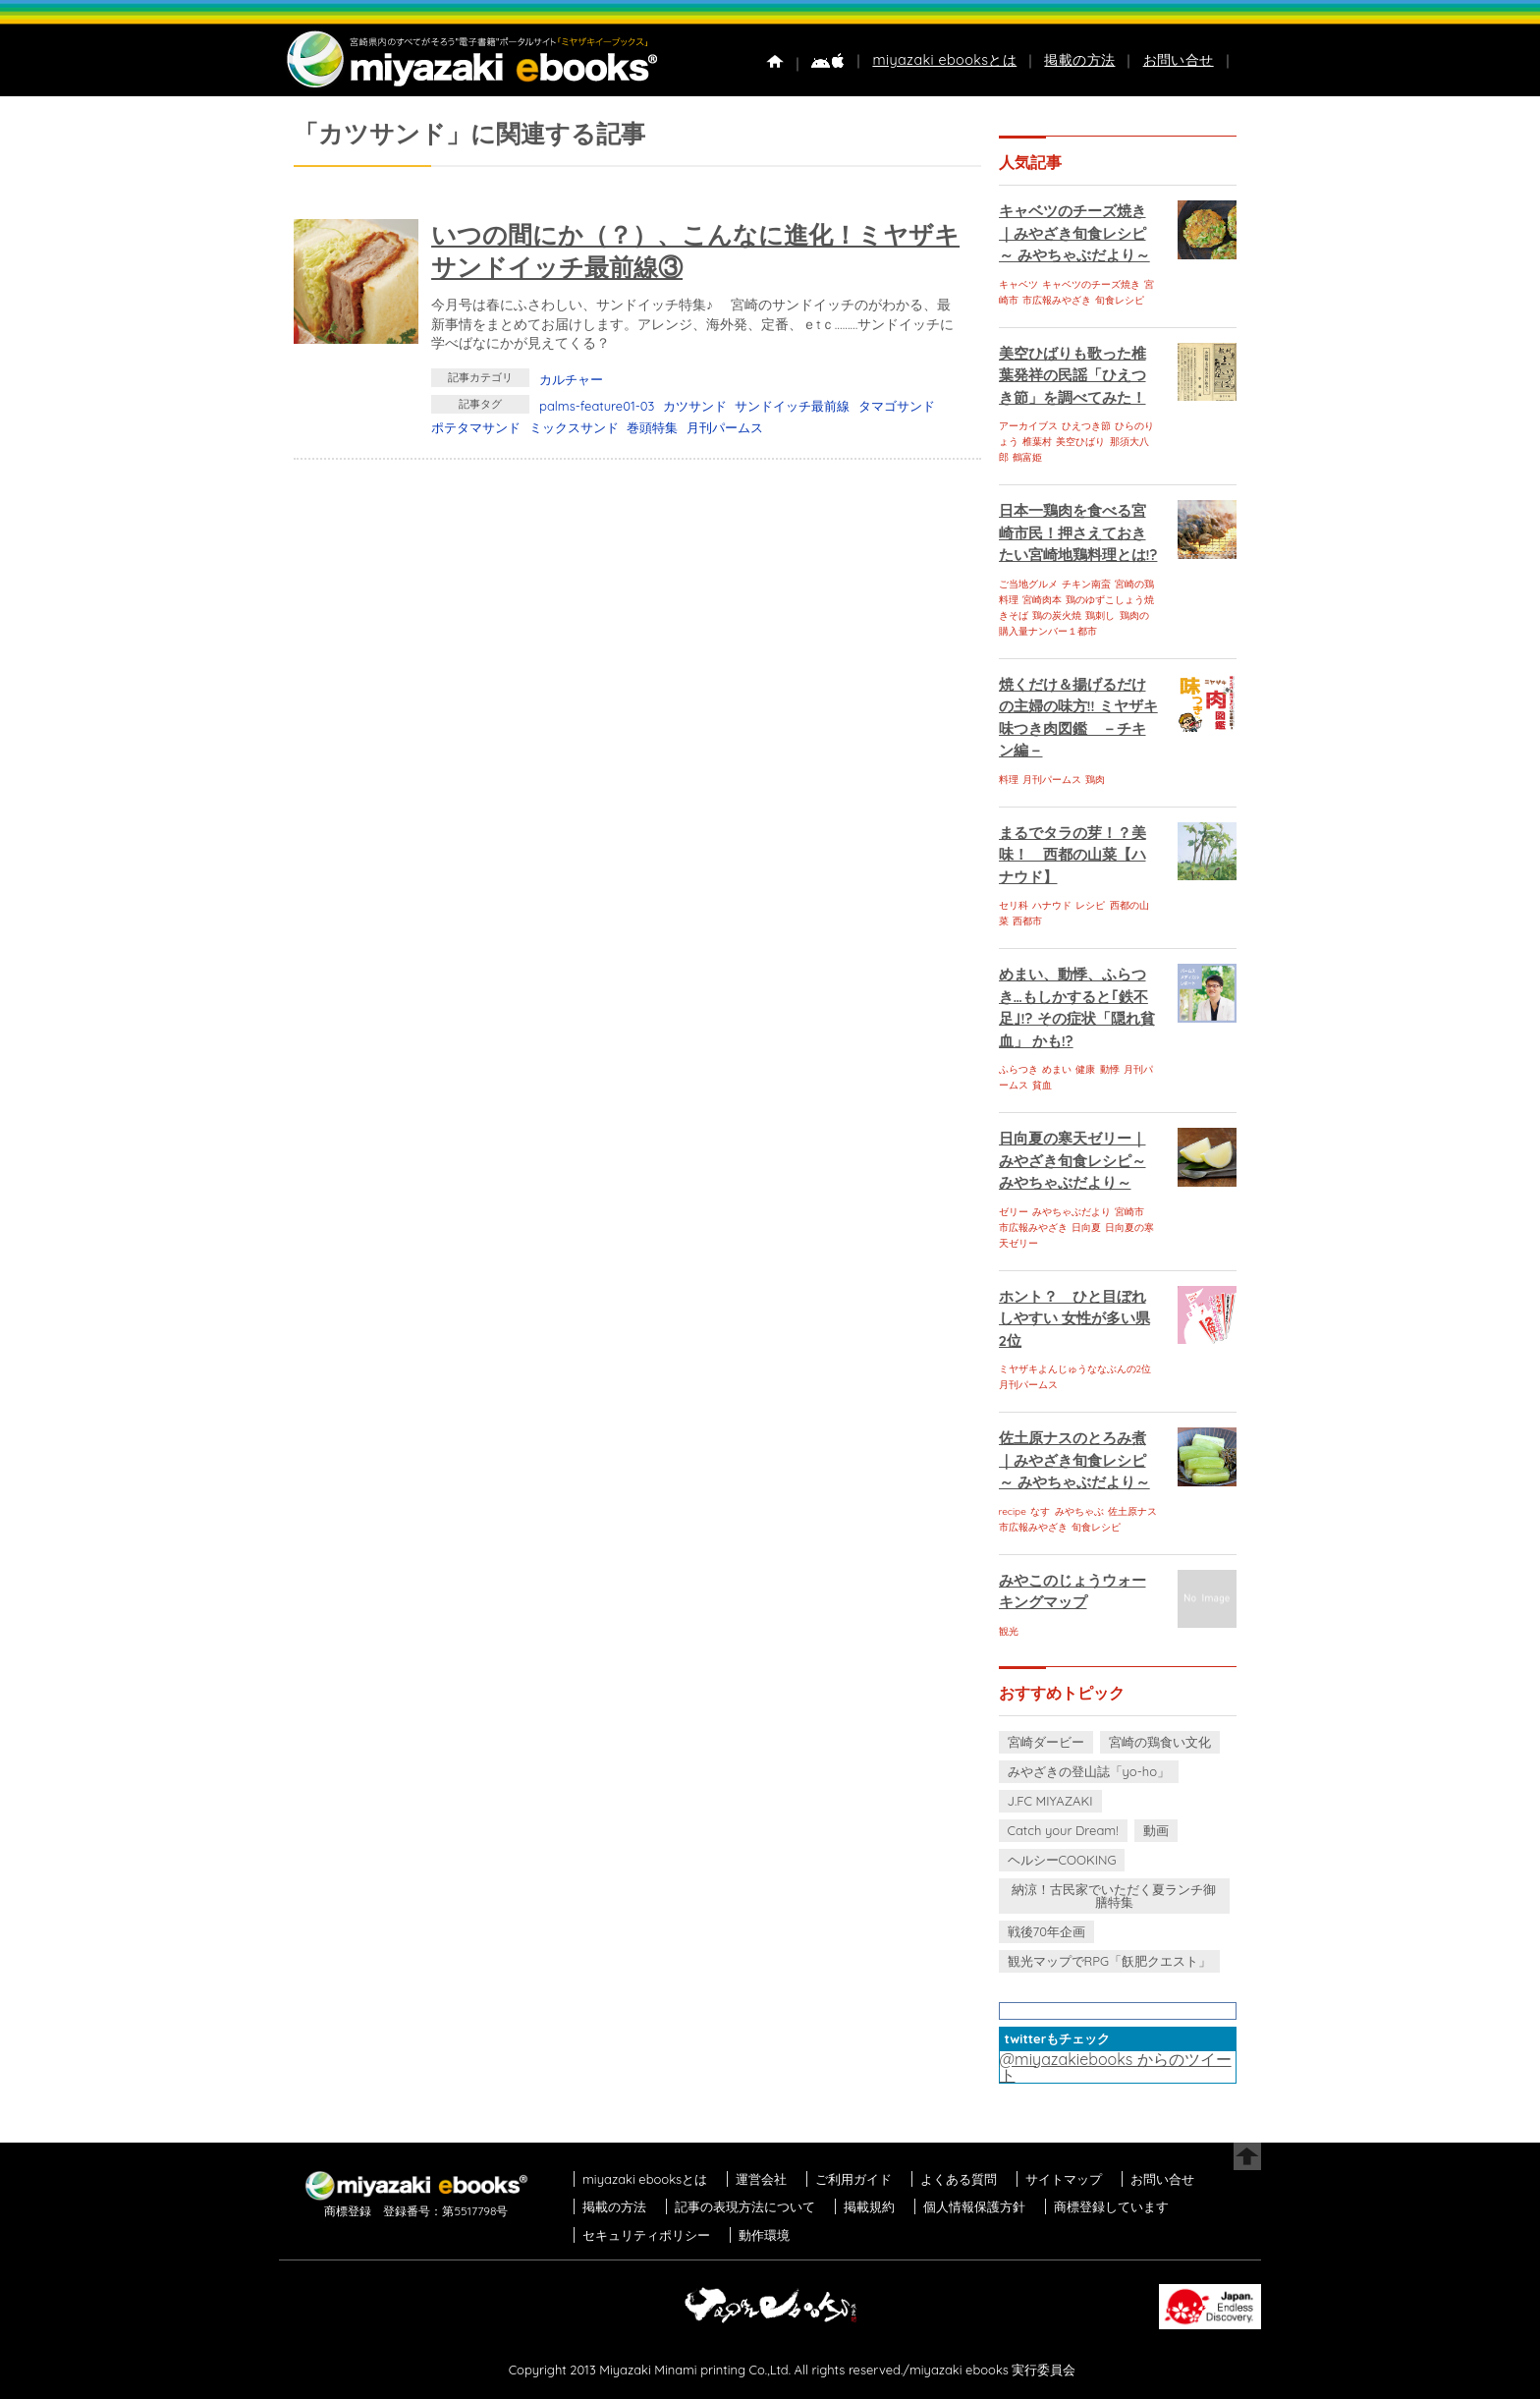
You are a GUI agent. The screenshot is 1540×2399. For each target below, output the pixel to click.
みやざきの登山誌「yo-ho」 (1089, 1771)
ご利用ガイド (853, 2179)
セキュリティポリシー (646, 2235)
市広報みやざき (1056, 300)
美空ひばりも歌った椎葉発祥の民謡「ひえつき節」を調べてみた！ (1072, 375)
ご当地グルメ (1028, 584)
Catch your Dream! (1063, 1830)
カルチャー (571, 379)
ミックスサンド (574, 427)
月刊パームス (725, 427)
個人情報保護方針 (974, 2206)
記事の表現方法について (745, 2206)
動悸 (1110, 1069)
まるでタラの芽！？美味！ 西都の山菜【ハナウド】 (1072, 854)
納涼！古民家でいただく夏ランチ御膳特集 (1114, 1895)
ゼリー (1013, 1211)
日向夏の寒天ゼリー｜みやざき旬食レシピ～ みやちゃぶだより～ (1072, 1160)
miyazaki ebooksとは (944, 60)
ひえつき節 (1086, 425)
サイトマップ (1063, 2179)
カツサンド (695, 406)
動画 (1156, 1830)
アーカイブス (1028, 425)
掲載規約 (869, 2206)
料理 (1008, 779)
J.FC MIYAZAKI (1050, 1801)
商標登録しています (1111, 2206)
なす (1040, 1511)
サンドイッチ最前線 (792, 406)
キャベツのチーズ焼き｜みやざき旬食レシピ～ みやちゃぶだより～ (1074, 232)
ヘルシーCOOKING (1062, 1860)
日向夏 (1086, 1227)
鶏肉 (1095, 779)
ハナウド (1052, 905)
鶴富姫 (1027, 457)
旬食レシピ (1119, 300)
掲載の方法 (1079, 60)
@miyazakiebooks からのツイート (1116, 2067)
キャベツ (1018, 284)
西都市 (1027, 921)
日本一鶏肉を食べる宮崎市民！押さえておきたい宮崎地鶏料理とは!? (1078, 532)
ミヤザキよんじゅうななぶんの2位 (1075, 1369)
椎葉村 (1037, 441)
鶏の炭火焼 (1056, 615)
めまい (1057, 1069)
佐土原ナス (1132, 1511)
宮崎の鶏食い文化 (1160, 1742)
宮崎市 (1129, 1211)
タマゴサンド (896, 406)
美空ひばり (1080, 441)
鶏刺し (1100, 615)
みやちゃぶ (1079, 1511)
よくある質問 (958, 2179)
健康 (1085, 1069)
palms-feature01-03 (596, 406)
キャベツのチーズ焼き (1091, 284)
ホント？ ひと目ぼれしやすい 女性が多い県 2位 (1074, 1318)
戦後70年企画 (1046, 1931)
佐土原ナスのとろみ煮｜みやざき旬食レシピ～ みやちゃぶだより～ (1074, 1459)
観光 (1008, 1631)
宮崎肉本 (1042, 599)
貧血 (1042, 1085)
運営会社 (761, 2179)
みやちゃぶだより (1071, 1211)
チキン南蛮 (1086, 584)
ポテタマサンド (476, 427)
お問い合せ (1178, 60)
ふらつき (1018, 1069)
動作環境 (764, 2235)
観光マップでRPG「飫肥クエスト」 (1110, 1961)
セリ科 (1013, 905)
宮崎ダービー (1046, 1742)
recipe (1012, 1511)
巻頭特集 (652, 427)
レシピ (1090, 905)
